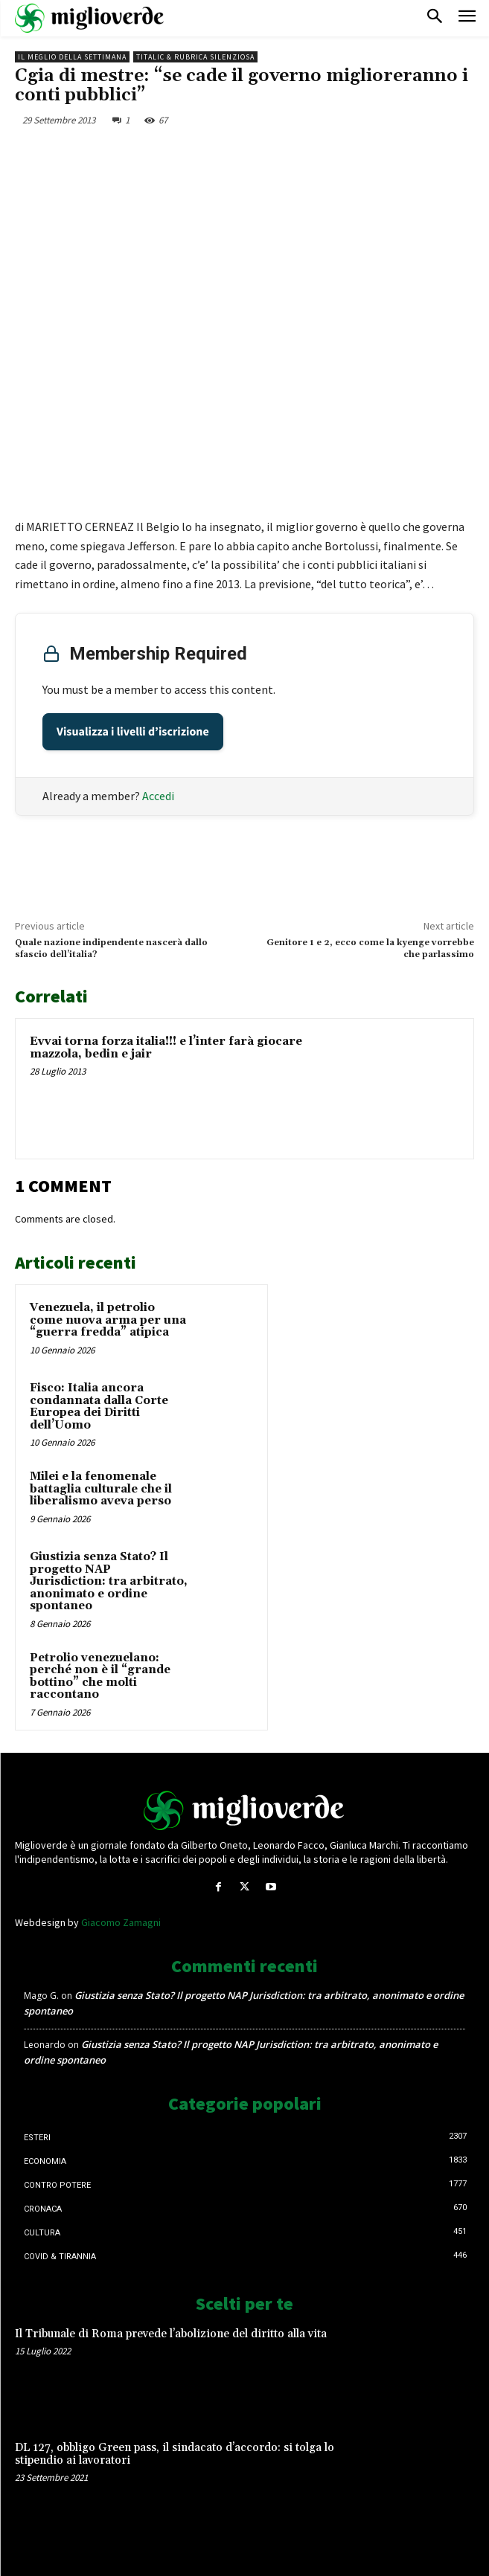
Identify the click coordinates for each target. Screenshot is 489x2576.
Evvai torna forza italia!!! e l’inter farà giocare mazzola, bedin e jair (166, 1047)
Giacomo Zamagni (121, 1922)
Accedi (158, 795)
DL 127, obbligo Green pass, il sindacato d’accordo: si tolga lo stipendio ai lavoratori (174, 2454)
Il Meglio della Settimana (72, 56)
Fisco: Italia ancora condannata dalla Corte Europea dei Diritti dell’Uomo (99, 1406)
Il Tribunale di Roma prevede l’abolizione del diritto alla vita (171, 2334)
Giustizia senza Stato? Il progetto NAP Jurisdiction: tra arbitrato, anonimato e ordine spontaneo (109, 1581)
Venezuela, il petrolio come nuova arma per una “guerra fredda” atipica (108, 1320)
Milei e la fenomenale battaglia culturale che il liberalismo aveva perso (101, 1488)
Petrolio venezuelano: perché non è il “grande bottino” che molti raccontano (100, 1676)
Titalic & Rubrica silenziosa (195, 56)
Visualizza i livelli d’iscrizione (133, 731)
